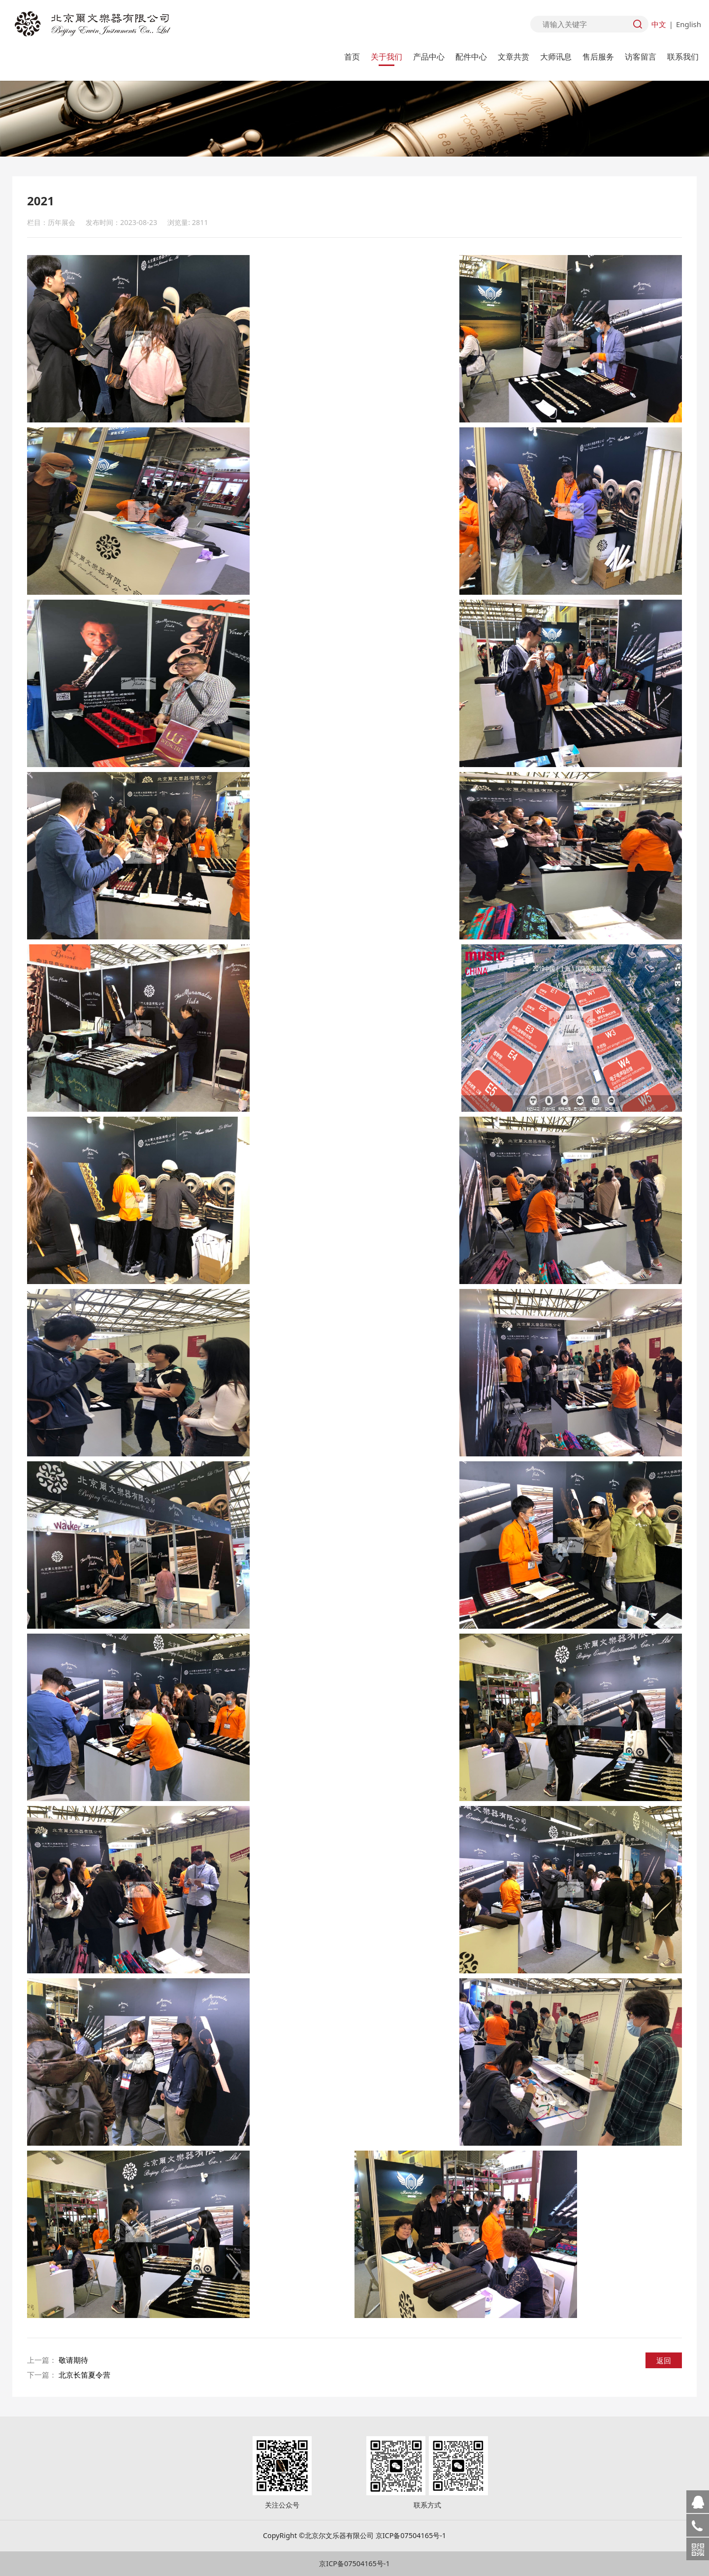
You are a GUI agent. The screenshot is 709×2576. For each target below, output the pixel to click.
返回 (663, 2360)
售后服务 (598, 56)
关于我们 (386, 56)
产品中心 (429, 56)
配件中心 (471, 56)
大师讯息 (556, 56)
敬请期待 (73, 2360)
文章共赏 (513, 56)
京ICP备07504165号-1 (354, 2563)
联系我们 (683, 56)
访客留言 (640, 56)
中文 (658, 24)
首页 (352, 56)
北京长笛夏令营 (84, 2375)
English (688, 24)
